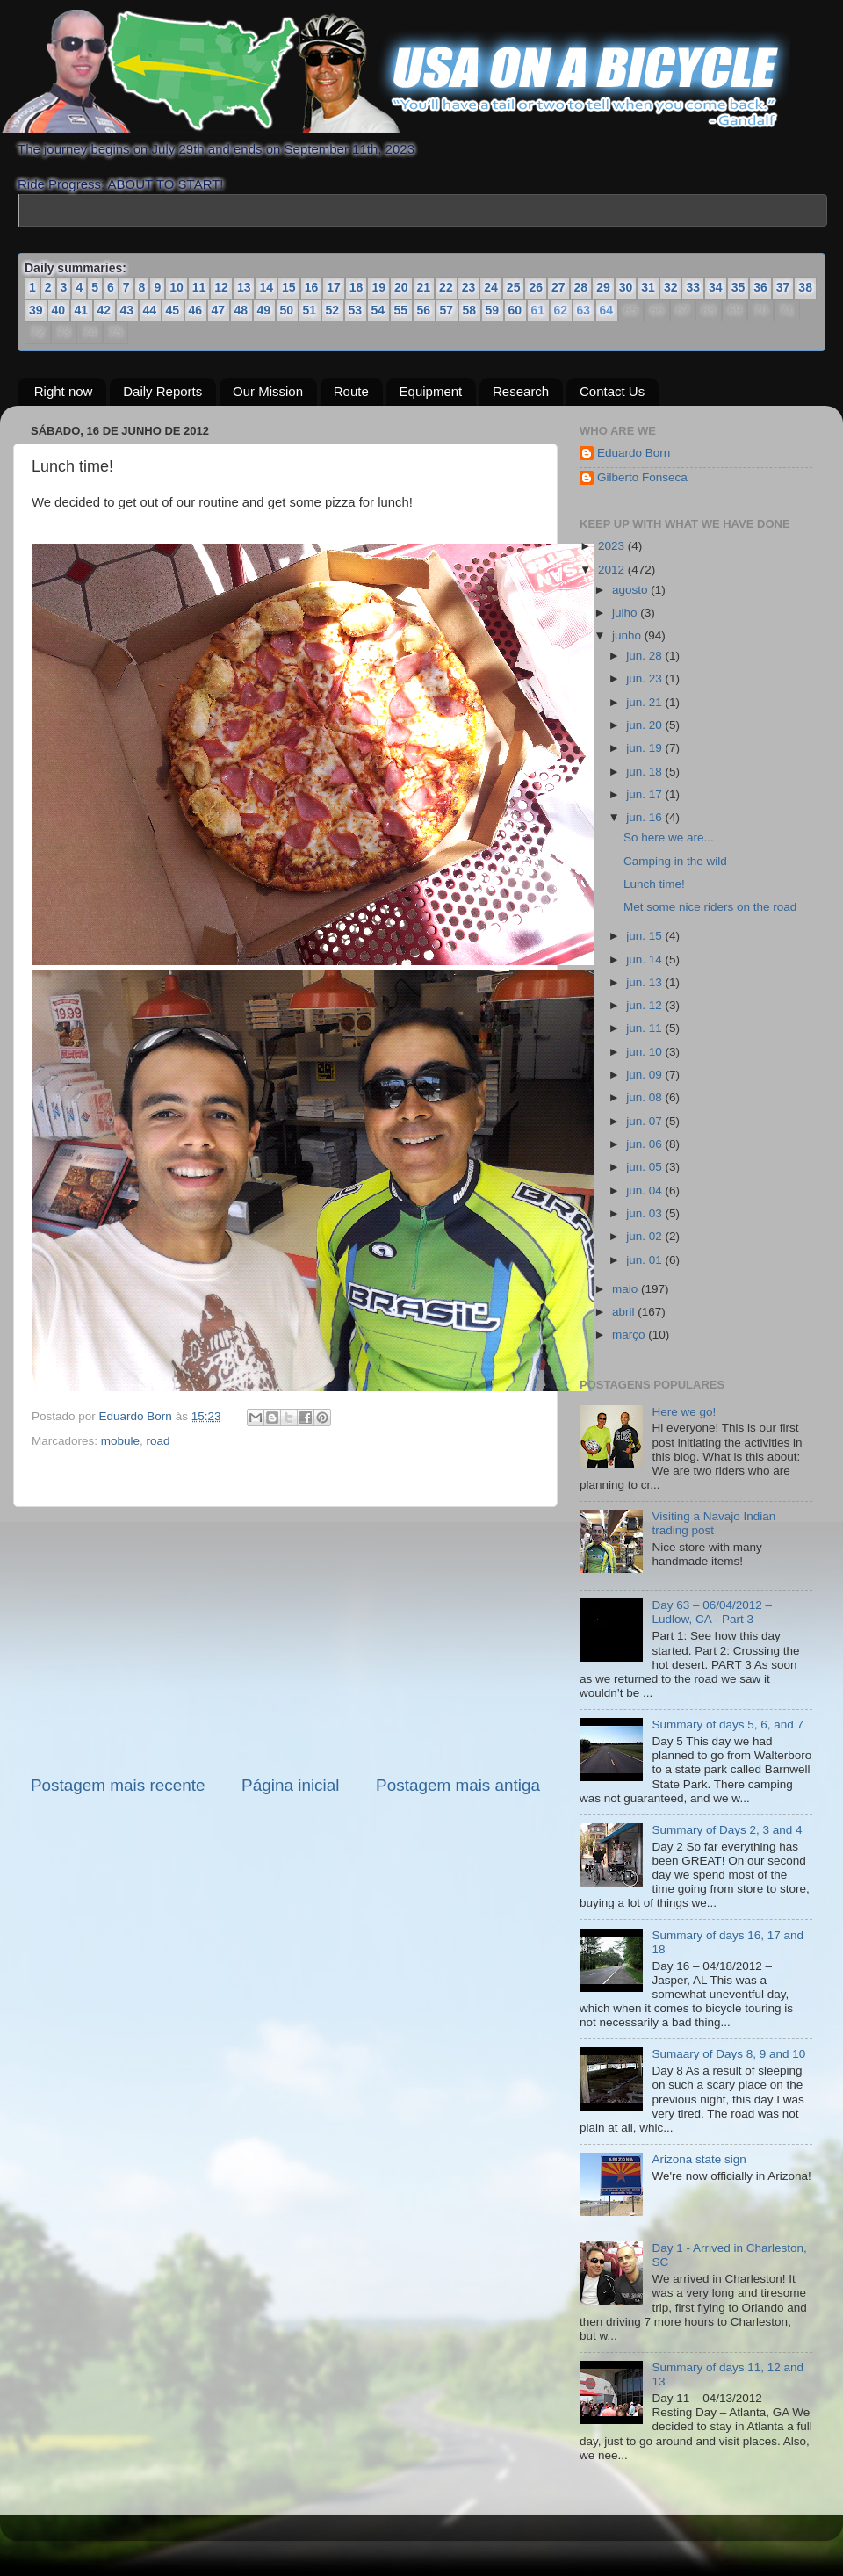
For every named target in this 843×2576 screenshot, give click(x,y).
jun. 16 (645, 817)
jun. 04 (645, 1190)
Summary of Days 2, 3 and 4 (727, 1829)
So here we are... (668, 837)
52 (333, 310)
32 (671, 287)
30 (626, 287)
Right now (63, 391)
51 (310, 310)
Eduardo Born (137, 1416)
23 (469, 287)
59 (493, 310)
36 (760, 287)
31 (648, 287)
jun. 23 (645, 678)
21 (424, 287)
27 (558, 287)
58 (470, 310)
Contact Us (612, 391)
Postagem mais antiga (458, 1785)
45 (173, 310)
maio (626, 1288)
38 (805, 287)
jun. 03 (645, 1213)
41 (82, 310)
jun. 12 (645, 1005)
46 (196, 310)
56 (424, 310)
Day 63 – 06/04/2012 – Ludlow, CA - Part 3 (712, 1612)
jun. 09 (645, 1074)
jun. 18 (645, 771)
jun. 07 (645, 1121)
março (630, 1334)
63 (583, 310)
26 (536, 287)
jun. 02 (645, 1236)
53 (356, 310)
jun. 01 (645, 1259)
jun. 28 (645, 655)
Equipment (431, 391)
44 (150, 310)
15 (289, 287)
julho (626, 612)
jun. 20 (645, 725)
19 (378, 287)
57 (447, 310)
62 (560, 310)
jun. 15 (645, 935)
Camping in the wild (675, 861)
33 (693, 287)
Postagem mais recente (118, 1785)
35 (738, 287)
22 (446, 287)
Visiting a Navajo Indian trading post (713, 1523)
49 (264, 310)
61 (537, 310)
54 (378, 310)
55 (401, 310)
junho (628, 635)
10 (176, 287)
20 (401, 287)
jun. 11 (645, 1028)
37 (783, 287)
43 (127, 310)
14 (266, 287)
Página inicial (290, 1785)
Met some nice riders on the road (709, 906)
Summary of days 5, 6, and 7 (727, 1724)
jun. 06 (645, 1144)
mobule (120, 1440)
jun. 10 (645, 1051)
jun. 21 (645, 702)
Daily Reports (162, 391)
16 (312, 287)
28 (581, 287)
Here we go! (684, 1411)
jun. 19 (645, 747)
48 (241, 310)
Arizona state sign (699, 2159)
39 (36, 310)
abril (625, 1311)
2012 (613, 569)
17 (334, 287)
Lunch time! (654, 884)
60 (515, 310)
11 (199, 287)
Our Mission (268, 391)
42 (104, 310)
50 (287, 310)
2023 (613, 545)
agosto (631, 589)
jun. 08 (645, 1097)
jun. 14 (645, 959)
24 (491, 287)
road (158, 1440)
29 (603, 287)
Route (351, 391)
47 (219, 310)
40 (59, 310)
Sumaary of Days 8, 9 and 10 (728, 2053)
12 (221, 287)
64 (606, 310)
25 (514, 287)
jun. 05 (645, 1166)
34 (716, 287)
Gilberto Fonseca (642, 477)
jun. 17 (645, 794)
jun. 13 (645, 982)
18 (356, 287)
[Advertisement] (285, 1640)
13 (244, 287)
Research (521, 391)
